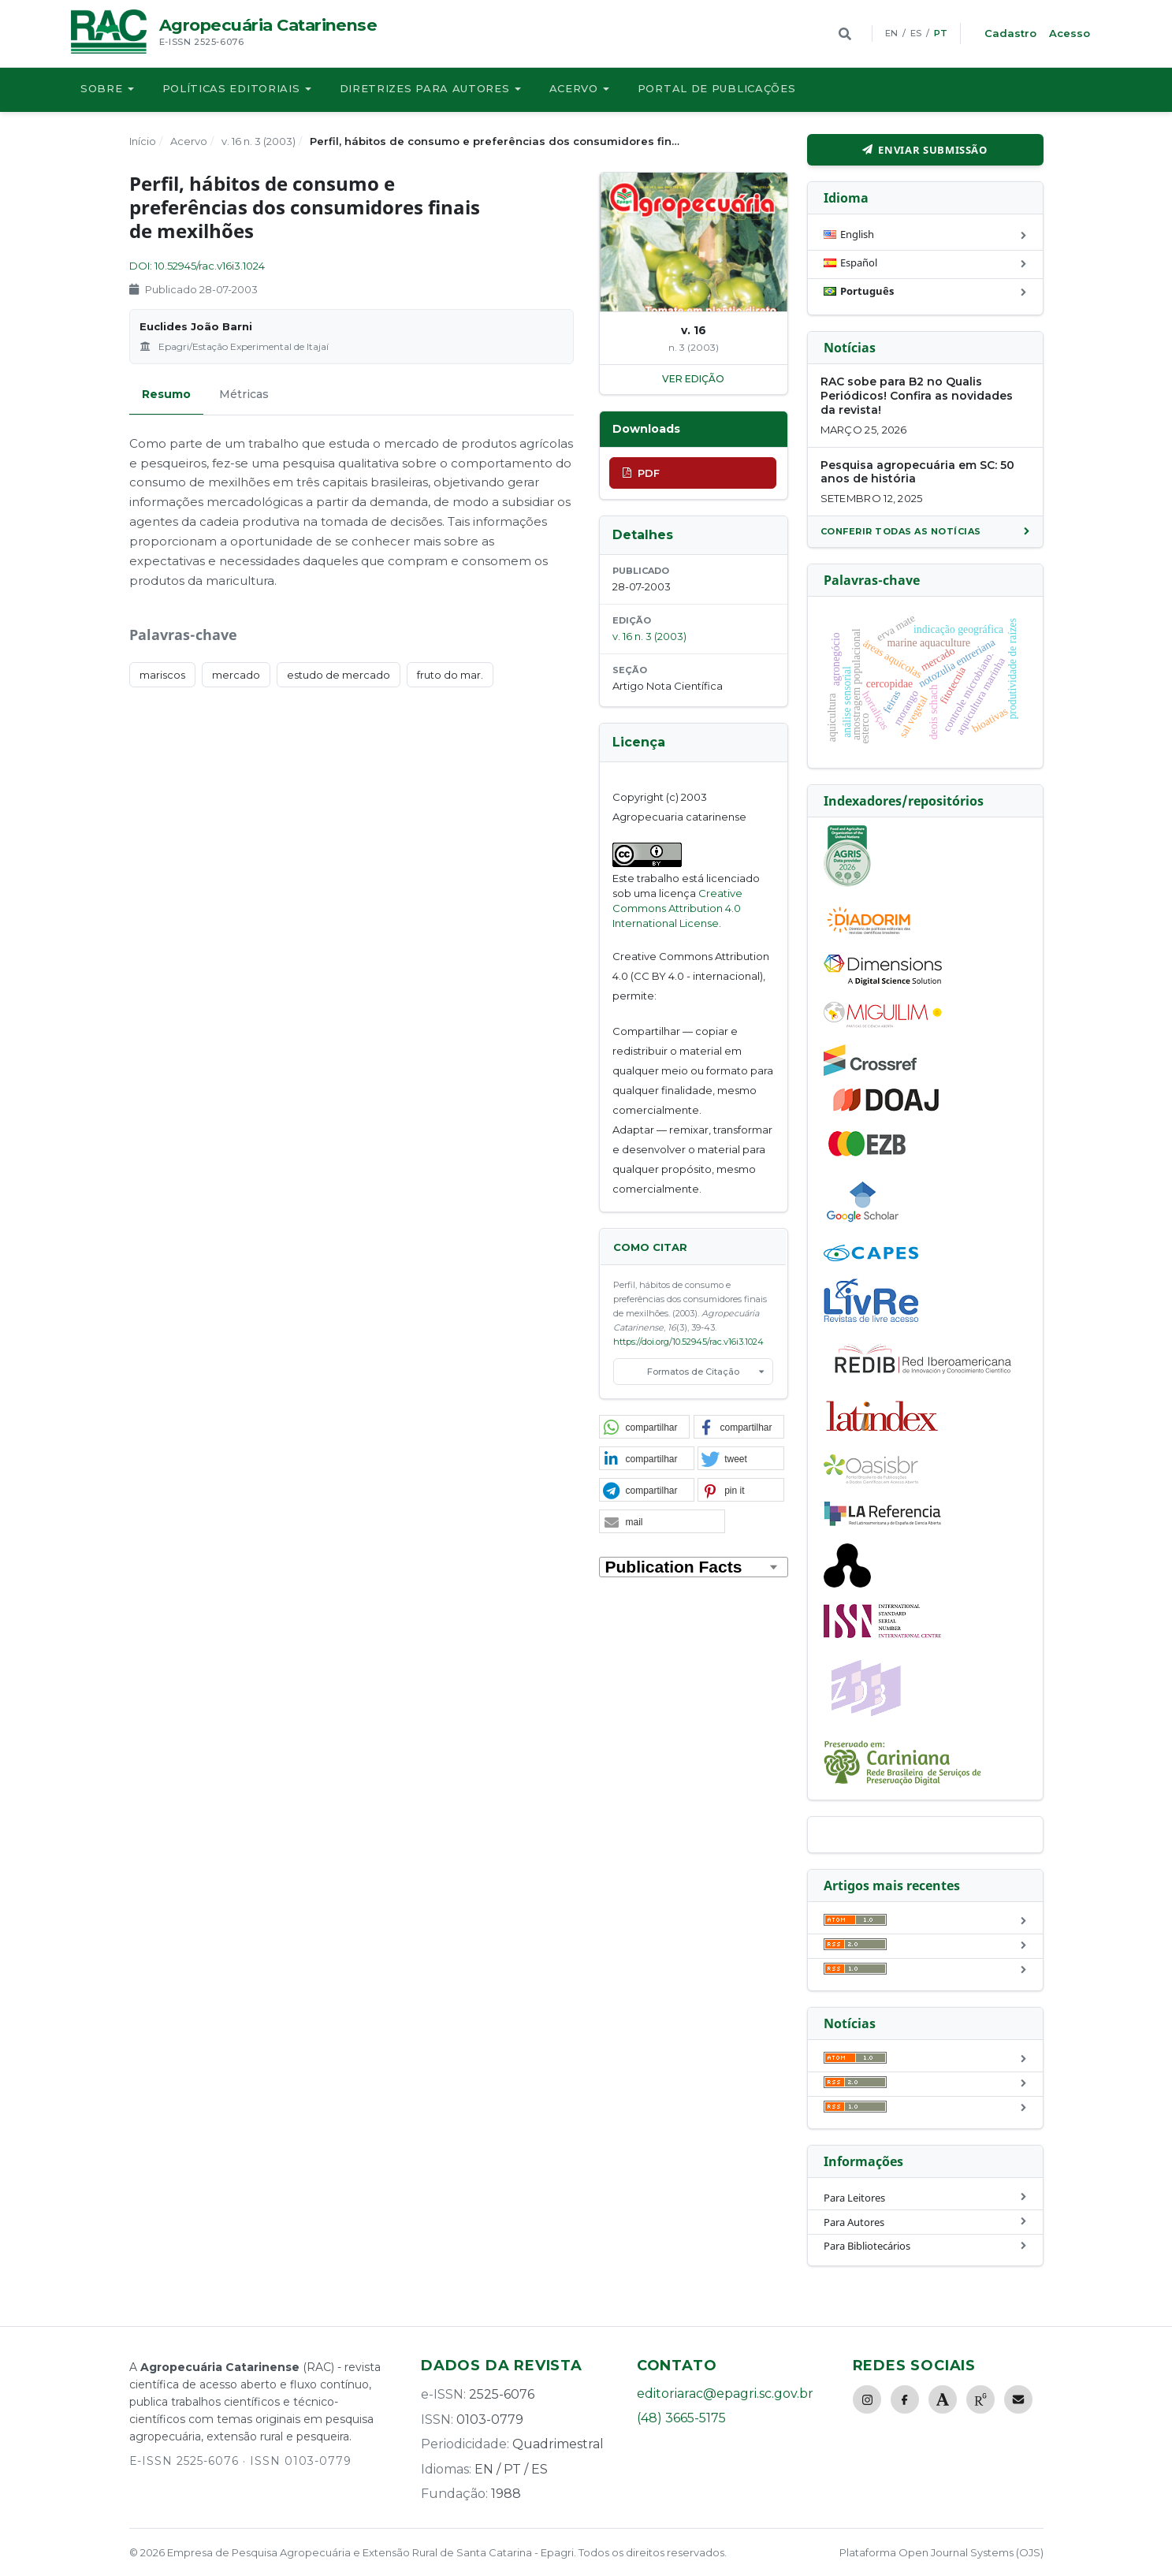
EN (891, 33)
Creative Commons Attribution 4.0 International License (677, 908)
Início (142, 141)
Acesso (1069, 33)
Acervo (573, 88)
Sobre (101, 88)
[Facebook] (905, 2399)
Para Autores (854, 2222)
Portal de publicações (717, 88)
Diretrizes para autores (425, 88)
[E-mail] (1018, 2399)
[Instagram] (867, 2399)
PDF (649, 473)
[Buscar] (845, 34)
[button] (645, 1427)
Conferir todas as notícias (900, 531)
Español (850, 264)
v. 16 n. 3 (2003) (258, 141)
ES (915, 33)
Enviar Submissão (932, 150)
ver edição (693, 379)
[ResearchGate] (980, 2399)
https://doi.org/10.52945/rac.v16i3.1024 (688, 1341)
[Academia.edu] (942, 2399)
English (849, 236)
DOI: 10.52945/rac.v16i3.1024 (197, 265)
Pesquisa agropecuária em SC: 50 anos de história (917, 472)
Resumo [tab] (166, 394)
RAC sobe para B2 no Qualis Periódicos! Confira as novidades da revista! (916, 395)
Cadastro (1010, 33)
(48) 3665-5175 (681, 2417)
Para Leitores (854, 2198)
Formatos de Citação (693, 1371)
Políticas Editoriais (231, 88)
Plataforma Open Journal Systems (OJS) (941, 2552)
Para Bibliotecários (867, 2246)
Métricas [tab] (244, 394)
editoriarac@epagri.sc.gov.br (725, 2393)
